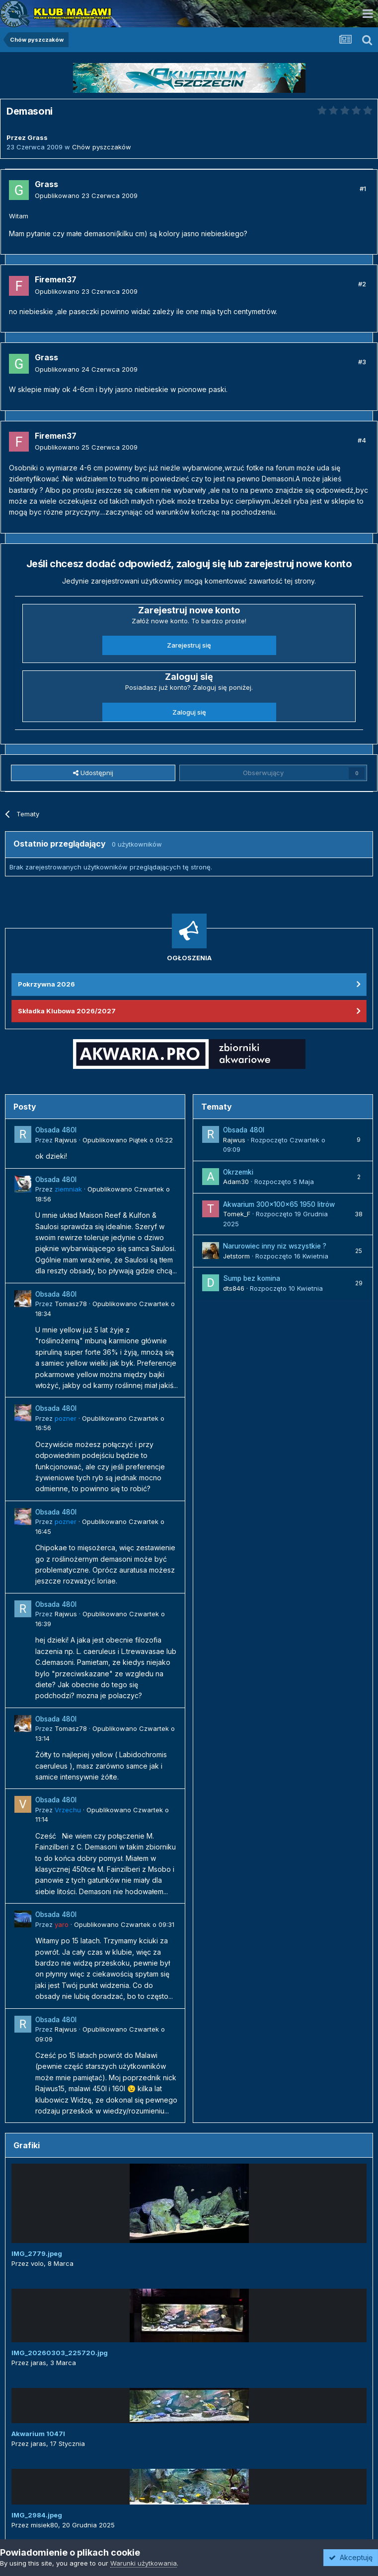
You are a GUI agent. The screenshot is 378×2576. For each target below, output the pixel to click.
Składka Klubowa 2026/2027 (67, 1011)
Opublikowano (86, 195)
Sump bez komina (251, 1278)
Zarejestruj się (189, 645)
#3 (362, 362)
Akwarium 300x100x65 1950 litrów (279, 1204)
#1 (363, 189)
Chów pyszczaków (101, 147)
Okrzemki (238, 1172)
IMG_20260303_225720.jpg (59, 2353)
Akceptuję (351, 2557)
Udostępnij (93, 772)
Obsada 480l (55, 1130)
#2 (362, 284)
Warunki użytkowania (143, 2563)
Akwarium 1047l (38, 2434)
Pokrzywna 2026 (46, 984)
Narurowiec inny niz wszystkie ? (274, 1246)
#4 (362, 440)
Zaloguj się (189, 712)
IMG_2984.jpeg (36, 2515)
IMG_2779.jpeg (36, 2253)
